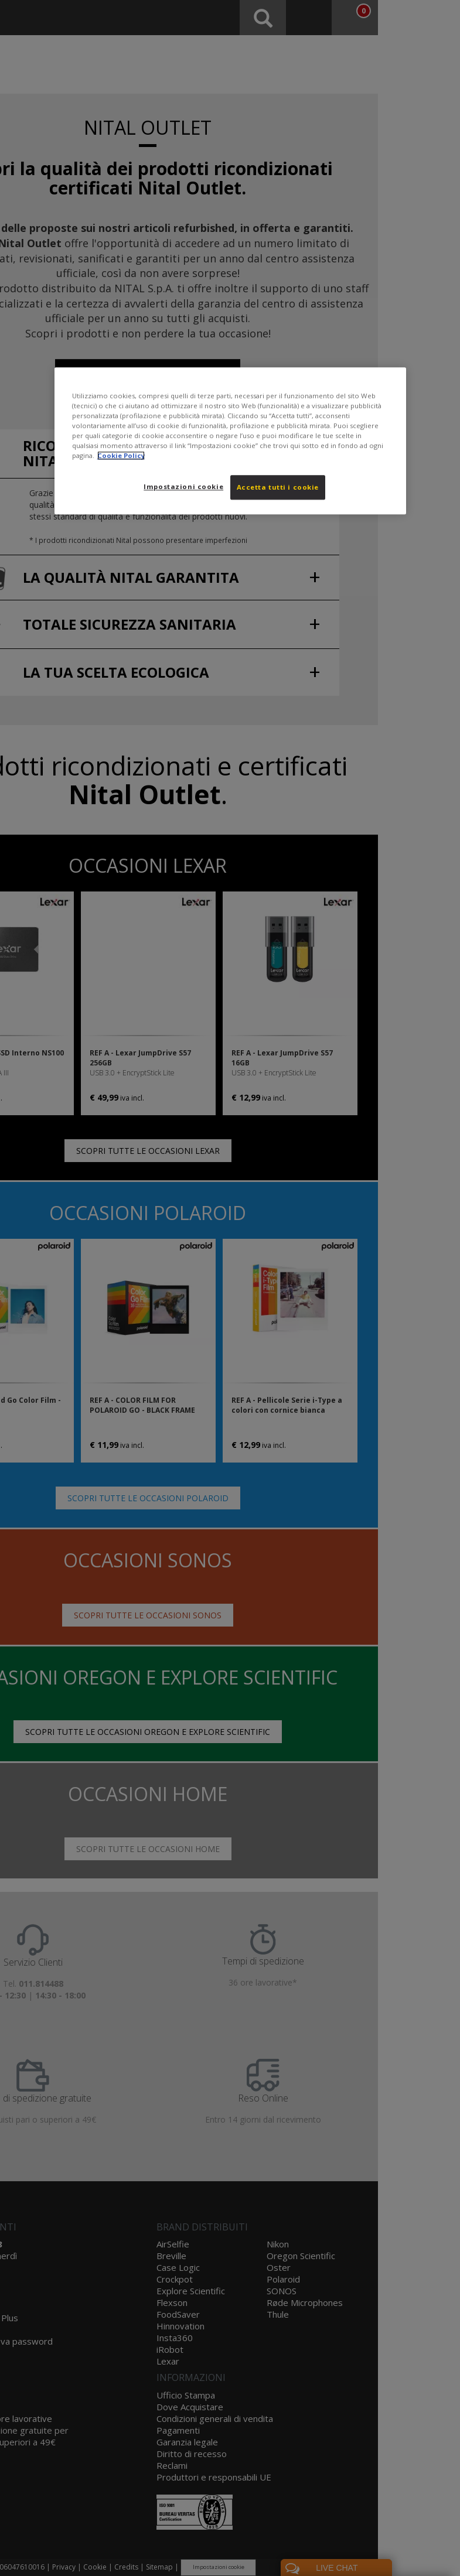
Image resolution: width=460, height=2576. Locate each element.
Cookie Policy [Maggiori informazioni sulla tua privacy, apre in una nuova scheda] (121, 455)
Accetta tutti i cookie (278, 487)
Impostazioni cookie (183, 486)
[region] (230, 440)
